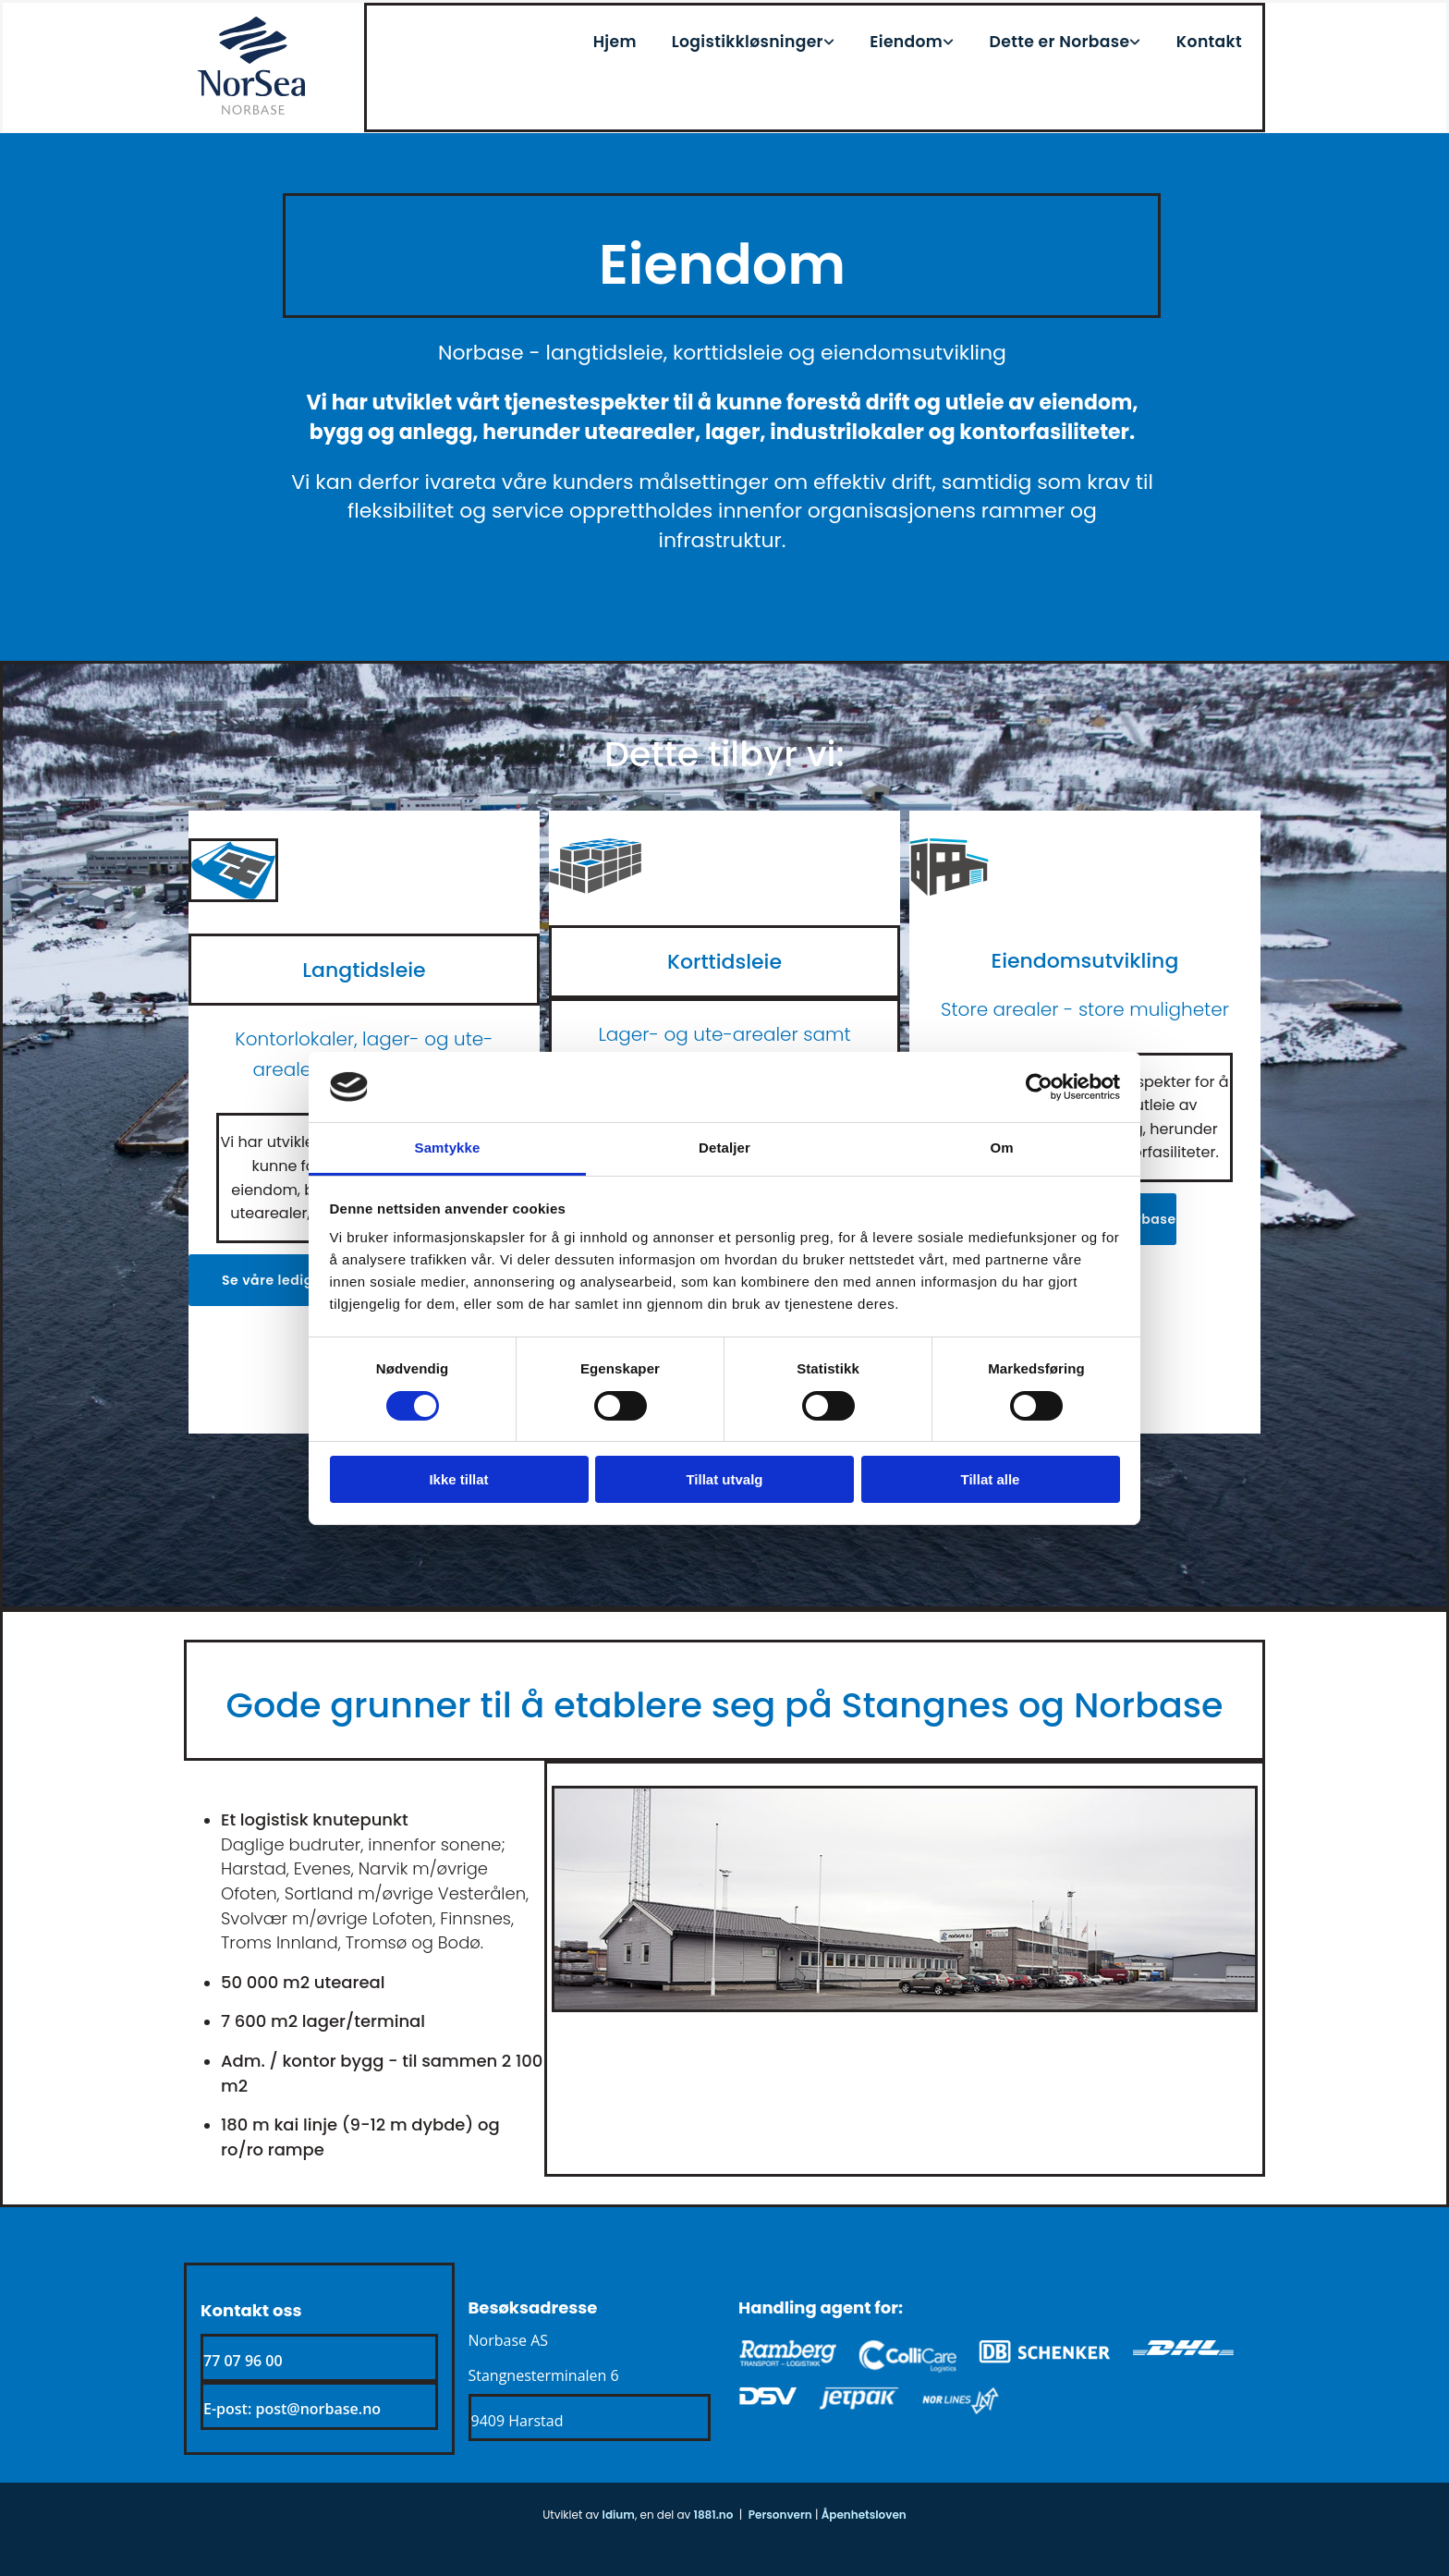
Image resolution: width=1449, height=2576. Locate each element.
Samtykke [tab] (448, 1147)
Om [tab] (1001, 1147)
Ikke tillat (458, 1479)
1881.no (714, 2514)
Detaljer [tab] (724, 1147)
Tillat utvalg (724, 1479)
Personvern (780, 2514)
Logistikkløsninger (777, 37)
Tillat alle (990, 1479)
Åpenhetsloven (864, 2514)
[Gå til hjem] (251, 109)
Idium (619, 2514)
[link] (769, 37)
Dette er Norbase (1072, 37)
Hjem (651, 37)
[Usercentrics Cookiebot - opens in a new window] (1039, 1087)
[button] (298, 1280)
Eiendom (927, 37)
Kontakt (1214, 37)
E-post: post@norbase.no (292, 2409)
